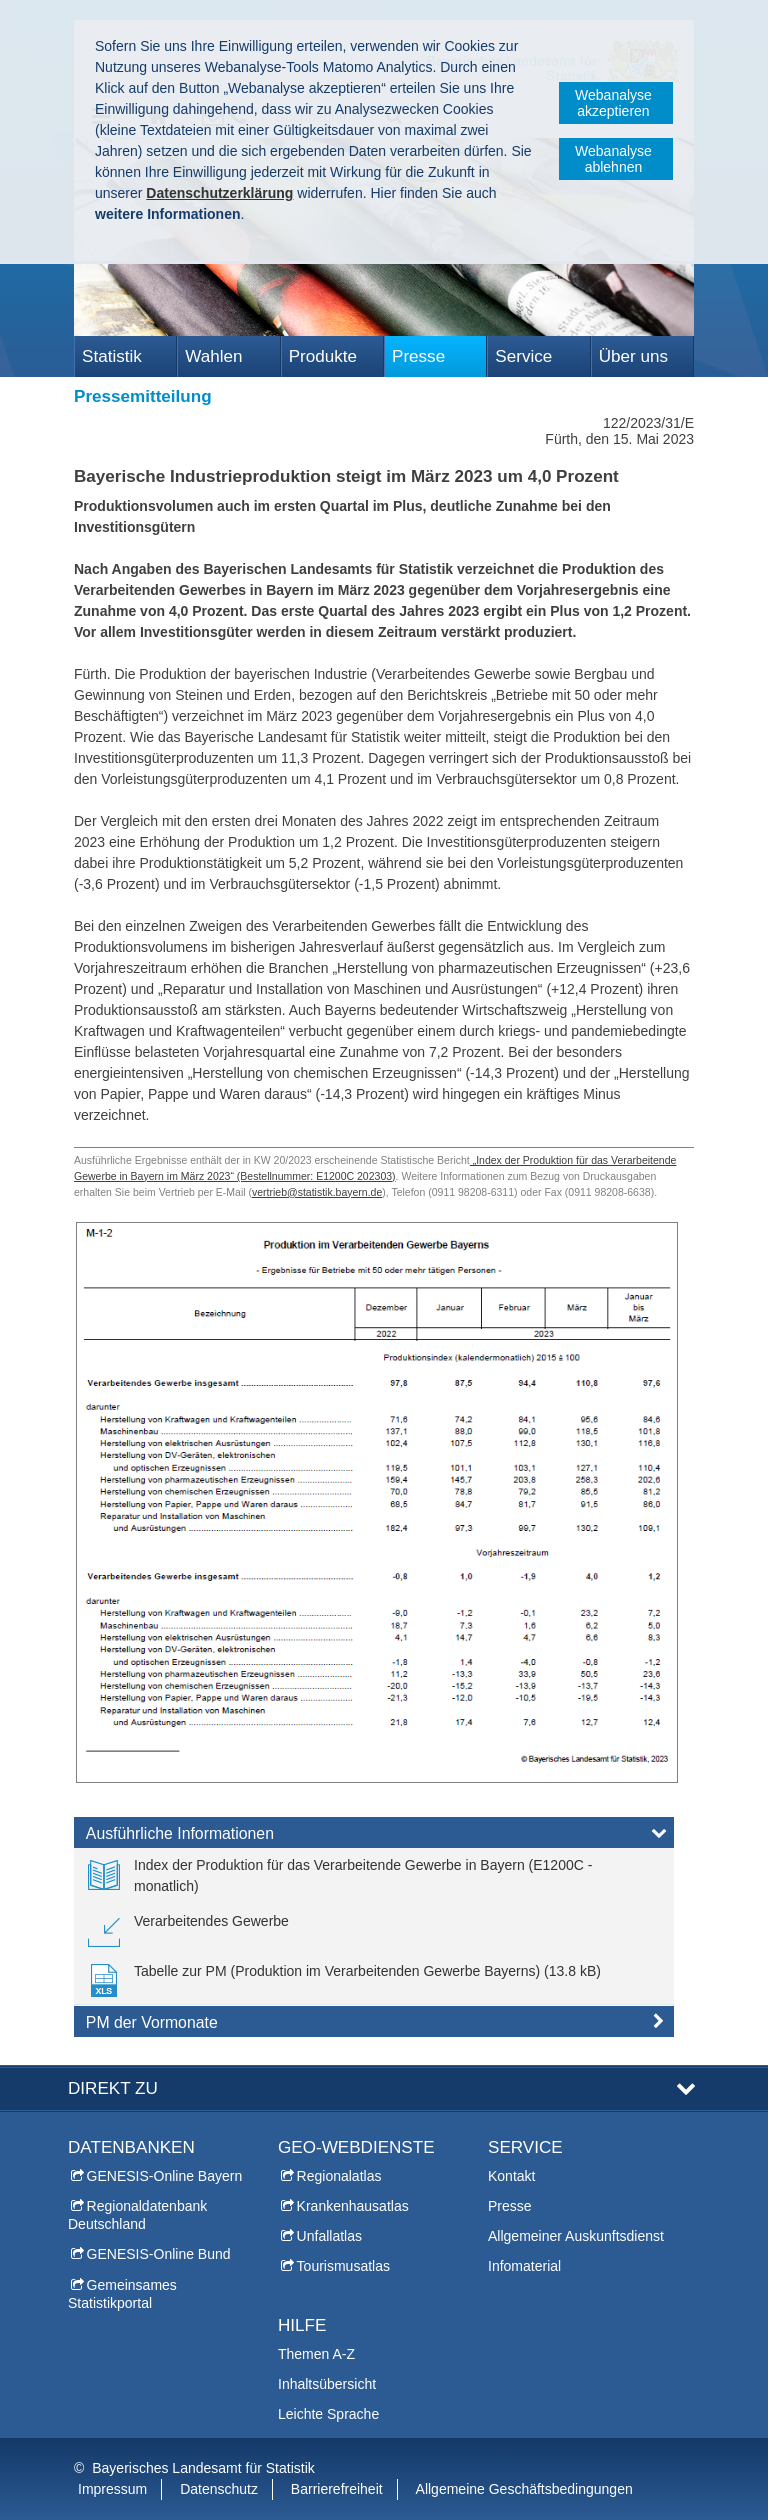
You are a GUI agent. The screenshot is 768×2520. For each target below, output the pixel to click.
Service (523, 356)
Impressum (112, 2489)
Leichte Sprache (328, 2414)
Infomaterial (524, 2266)
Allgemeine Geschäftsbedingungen (524, 2489)
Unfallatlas (329, 2236)
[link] (374, 1876)
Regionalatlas (339, 2176)
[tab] (374, 1837)
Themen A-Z (316, 2354)
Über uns (633, 356)
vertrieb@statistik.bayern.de (317, 1192)
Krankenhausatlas (353, 2206)
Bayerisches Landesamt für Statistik (203, 2468)
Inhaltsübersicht (327, 2384)
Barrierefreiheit (337, 2489)
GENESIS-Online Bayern (165, 2176)
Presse (418, 356)
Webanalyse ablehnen (613, 159)
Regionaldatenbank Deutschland (137, 2215)
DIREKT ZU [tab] (113, 2088)
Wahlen (213, 356)
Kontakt (511, 2176)
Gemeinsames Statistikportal (122, 2294)
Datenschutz (219, 2489)
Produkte (323, 356)
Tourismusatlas (343, 2266)
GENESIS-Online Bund (159, 2254)
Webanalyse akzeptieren (613, 103)
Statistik (112, 356)
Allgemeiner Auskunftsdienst (576, 2236)
